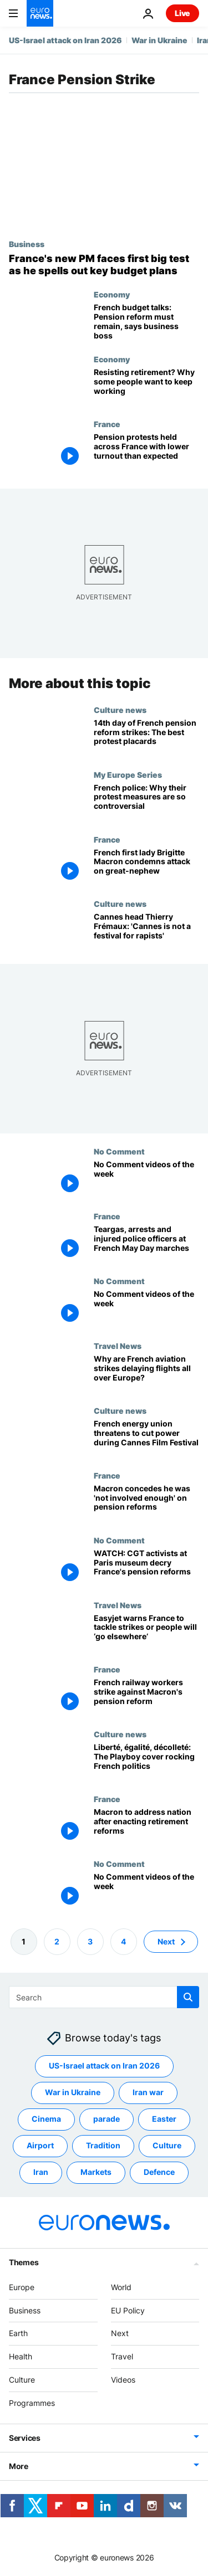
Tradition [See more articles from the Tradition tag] (103, 2145)
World (121, 2287)
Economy (112, 294)
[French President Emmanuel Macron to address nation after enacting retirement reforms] (146, 1827)
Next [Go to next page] (166, 1941)
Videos (123, 2379)
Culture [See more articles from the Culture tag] (167, 2145)
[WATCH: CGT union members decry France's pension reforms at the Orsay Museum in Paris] (146, 1568)
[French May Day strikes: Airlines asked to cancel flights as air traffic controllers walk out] (146, 1373)
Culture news (120, 709)
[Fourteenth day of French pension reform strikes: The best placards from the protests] (146, 738)
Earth (18, 2333)
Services (24, 2437)
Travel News (117, 1345)
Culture (22, 2379)
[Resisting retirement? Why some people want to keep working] (146, 387)
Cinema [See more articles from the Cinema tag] (46, 2118)
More (18, 2466)
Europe (21, 2287)
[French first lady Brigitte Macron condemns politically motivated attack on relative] (146, 867)
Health (20, 2356)
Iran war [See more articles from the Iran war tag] (148, 2092)
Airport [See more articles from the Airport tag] (40, 2145)
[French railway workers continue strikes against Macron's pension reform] (146, 1697)
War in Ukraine (159, 40)
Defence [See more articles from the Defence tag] (159, 2172)
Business (26, 243)
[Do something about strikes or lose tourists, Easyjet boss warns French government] (146, 1633)
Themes (23, 2262)
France (107, 423)
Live (182, 13)
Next (120, 2333)
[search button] (188, 1997)
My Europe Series (128, 774)
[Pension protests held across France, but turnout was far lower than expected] (146, 452)
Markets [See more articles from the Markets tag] (95, 2172)
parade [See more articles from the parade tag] (106, 2118)
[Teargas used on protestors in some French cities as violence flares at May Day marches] (146, 1244)
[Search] (104, 1997)
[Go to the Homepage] (40, 13)
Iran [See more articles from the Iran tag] (40, 2172)
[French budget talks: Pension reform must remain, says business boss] (146, 322)
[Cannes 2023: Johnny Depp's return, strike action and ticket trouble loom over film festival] (146, 931)
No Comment (119, 1151)
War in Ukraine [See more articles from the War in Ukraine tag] (72, 2092)
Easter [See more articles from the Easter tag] (164, 2118)
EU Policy (128, 2310)
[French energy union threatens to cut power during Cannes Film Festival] (146, 1438)
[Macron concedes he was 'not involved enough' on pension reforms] (146, 1503)
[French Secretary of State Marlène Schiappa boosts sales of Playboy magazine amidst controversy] (146, 1762)
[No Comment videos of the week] (146, 1179)
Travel (122, 2356)
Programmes (32, 2403)
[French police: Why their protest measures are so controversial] (146, 802)
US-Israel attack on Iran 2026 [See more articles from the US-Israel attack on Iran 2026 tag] (104, 2065)
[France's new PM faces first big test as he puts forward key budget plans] (104, 264)
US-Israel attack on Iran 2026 (65, 40)
